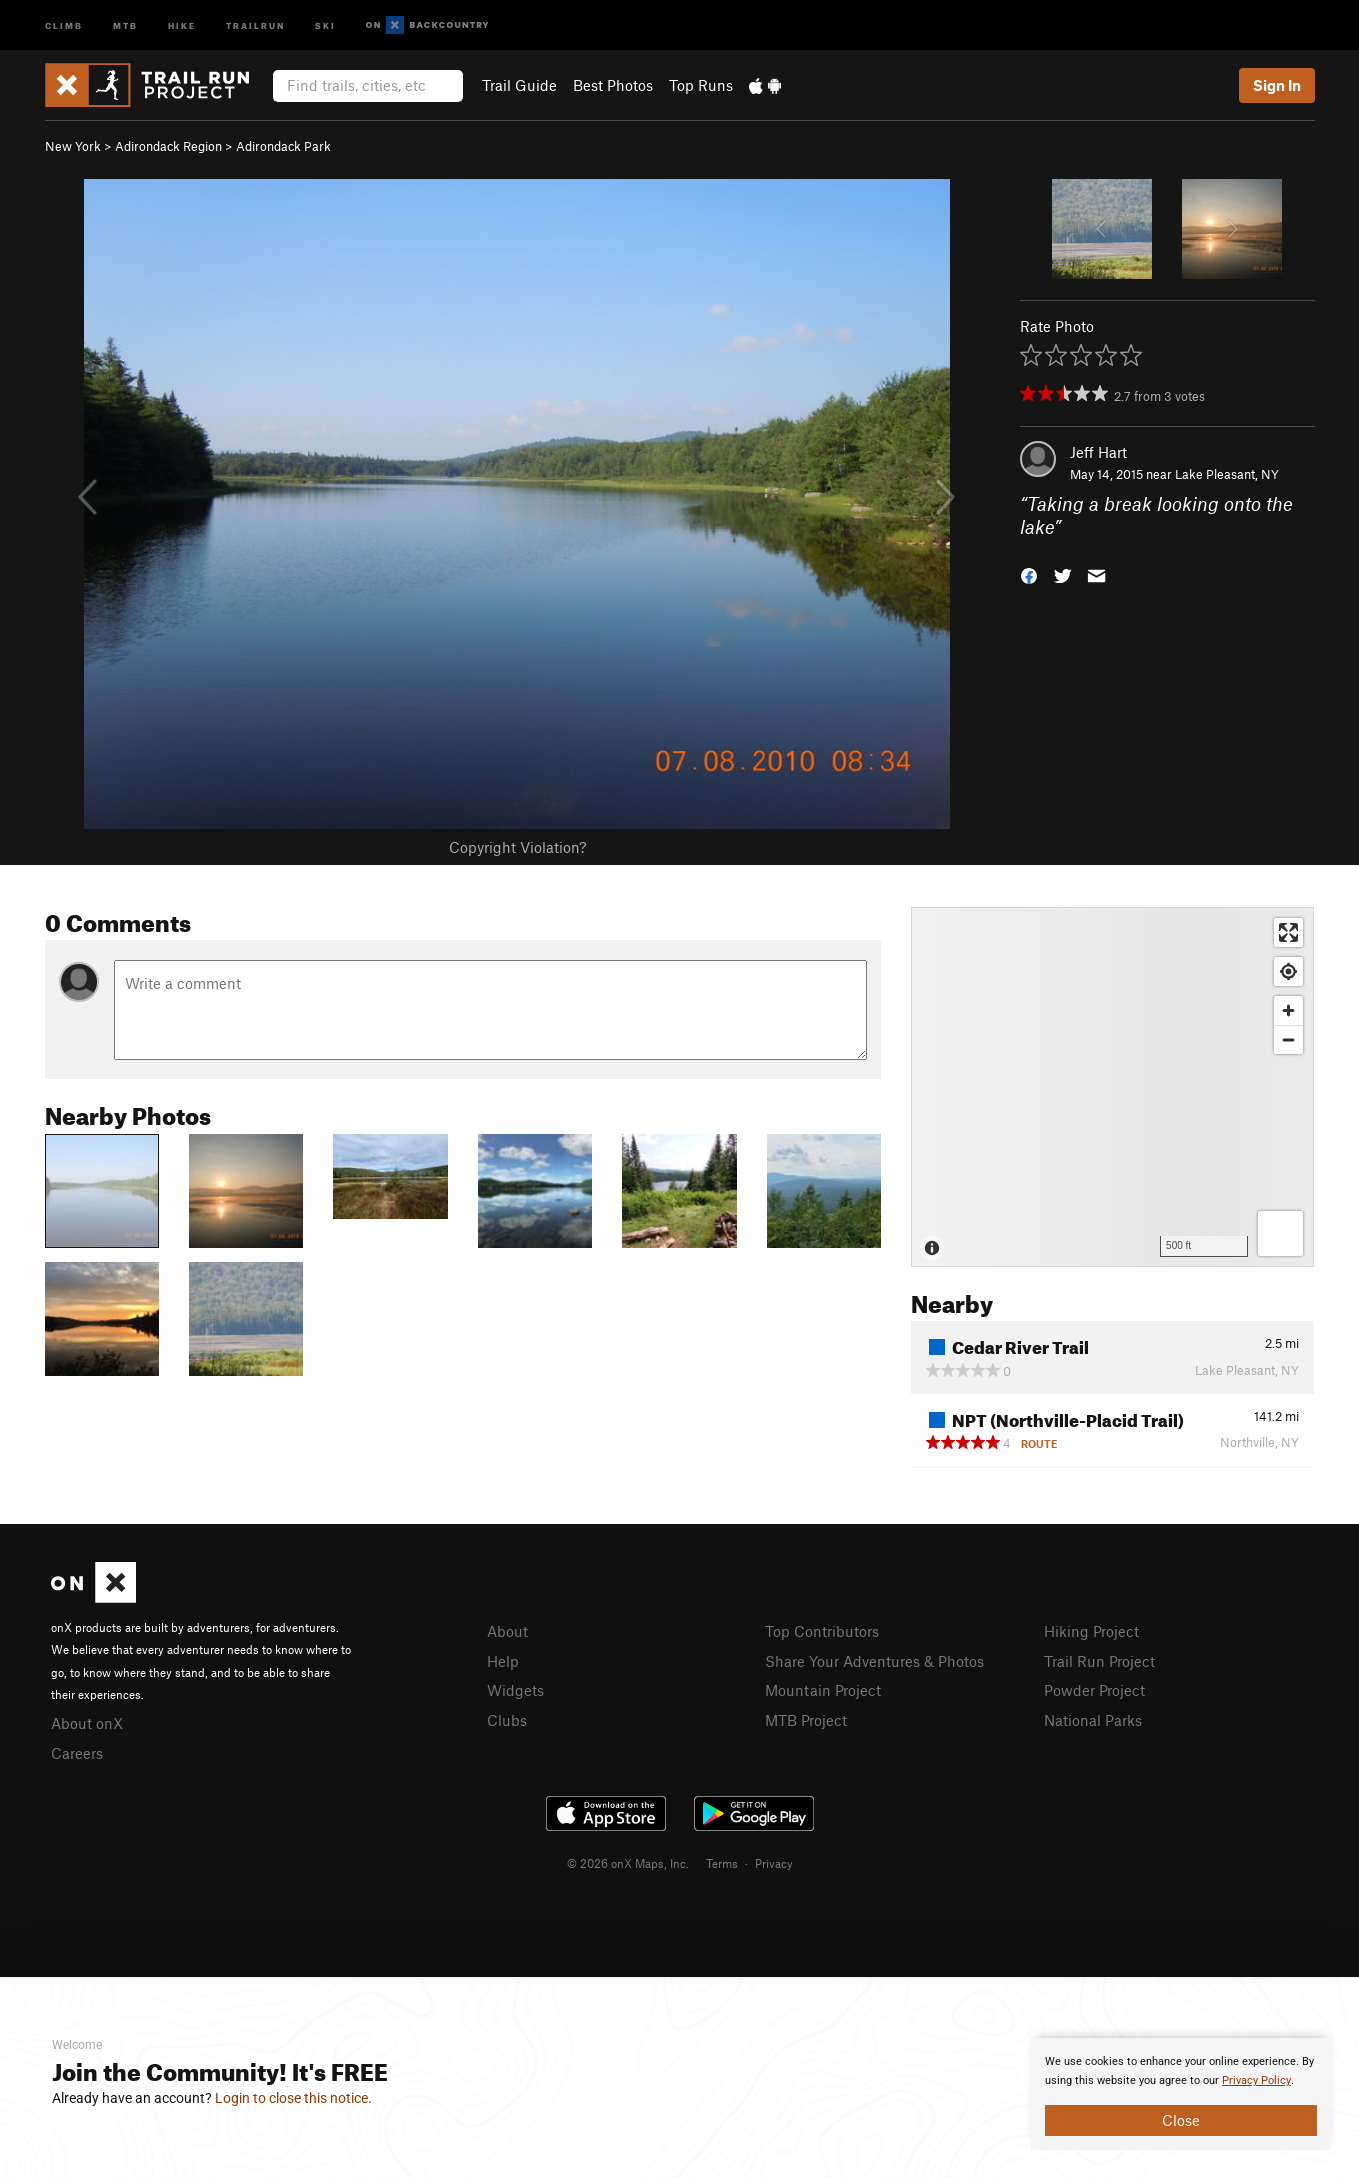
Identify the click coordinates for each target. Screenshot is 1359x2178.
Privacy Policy (1256, 2080)
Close (1181, 2120)
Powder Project (1094, 1690)
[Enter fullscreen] (1288, 932)
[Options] (1280, 1233)
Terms (722, 1863)
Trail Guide (519, 85)
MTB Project (806, 1720)
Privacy (774, 1863)
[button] (1029, 573)
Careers (77, 1753)
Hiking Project (1091, 1631)
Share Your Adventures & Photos (874, 1661)
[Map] (1112, 1087)
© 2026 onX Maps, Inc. (628, 1863)
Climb (64, 24)
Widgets (515, 1690)
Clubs (507, 1720)
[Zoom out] (1288, 1039)
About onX (87, 1723)
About (507, 1631)
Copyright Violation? (517, 847)
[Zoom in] (1288, 1010)
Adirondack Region (168, 146)
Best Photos (613, 85)
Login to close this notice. (293, 2098)
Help (503, 1661)
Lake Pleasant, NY (1227, 474)
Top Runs (701, 85)
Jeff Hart (1098, 452)
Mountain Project (823, 1690)
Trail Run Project (1099, 1661)
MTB (125, 24)
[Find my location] (1288, 971)
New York (73, 146)
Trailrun (255, 24)
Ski (325, 24)
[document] (1181, 2094)
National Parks (1093, 1720)
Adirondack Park (283, 146)
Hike (182, 24)
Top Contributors (822, 1631)
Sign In (1277, 85)
